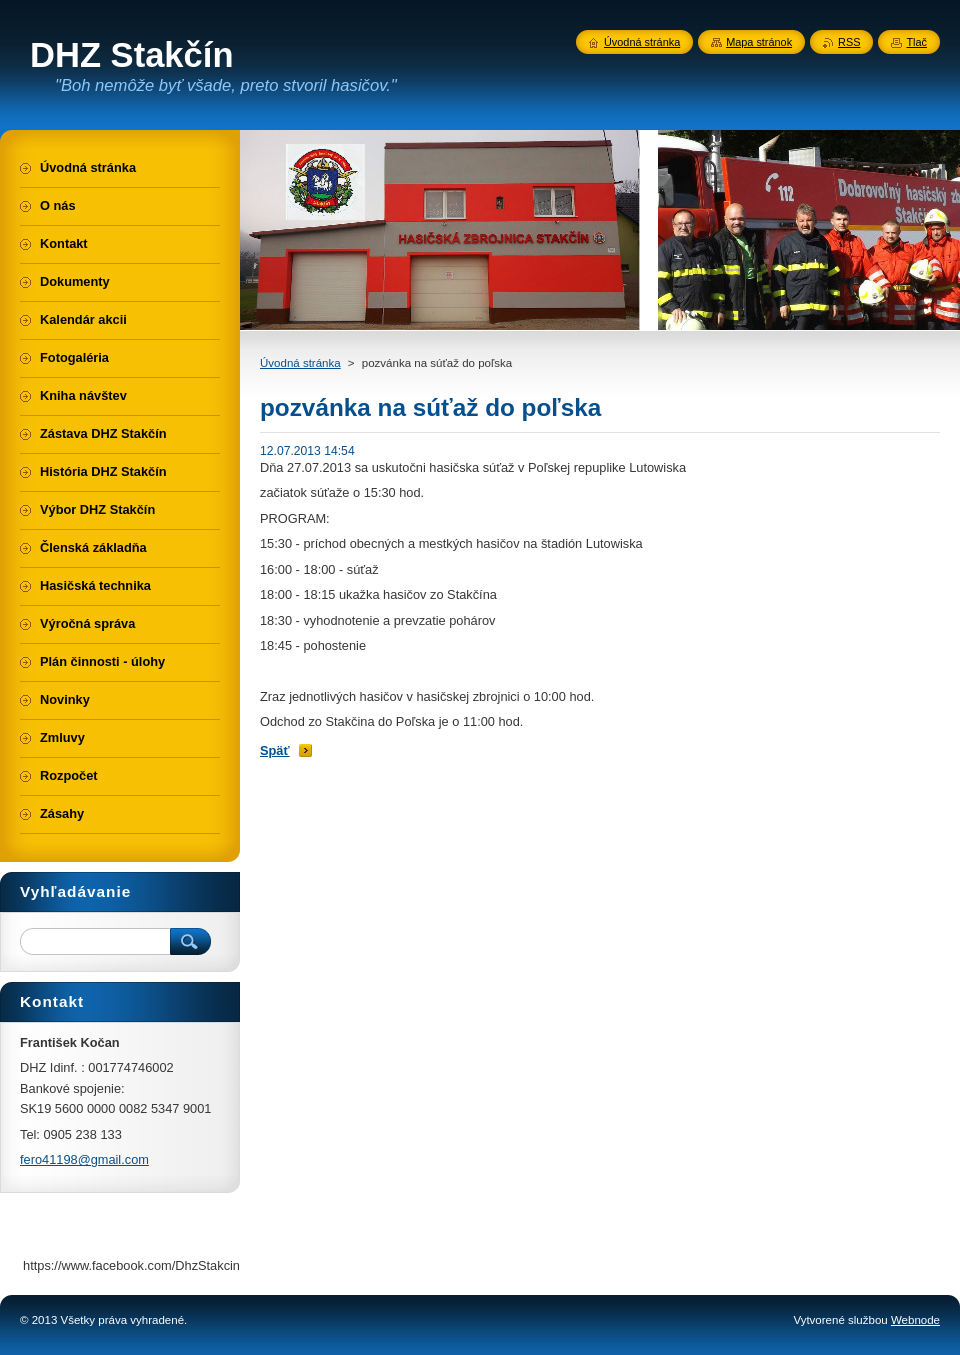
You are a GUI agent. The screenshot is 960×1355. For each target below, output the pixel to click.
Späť (275, 750)
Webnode (915, 1320)
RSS (849, 42)
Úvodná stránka (300, 363)
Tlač (916, 42)
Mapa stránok (759, 42)
